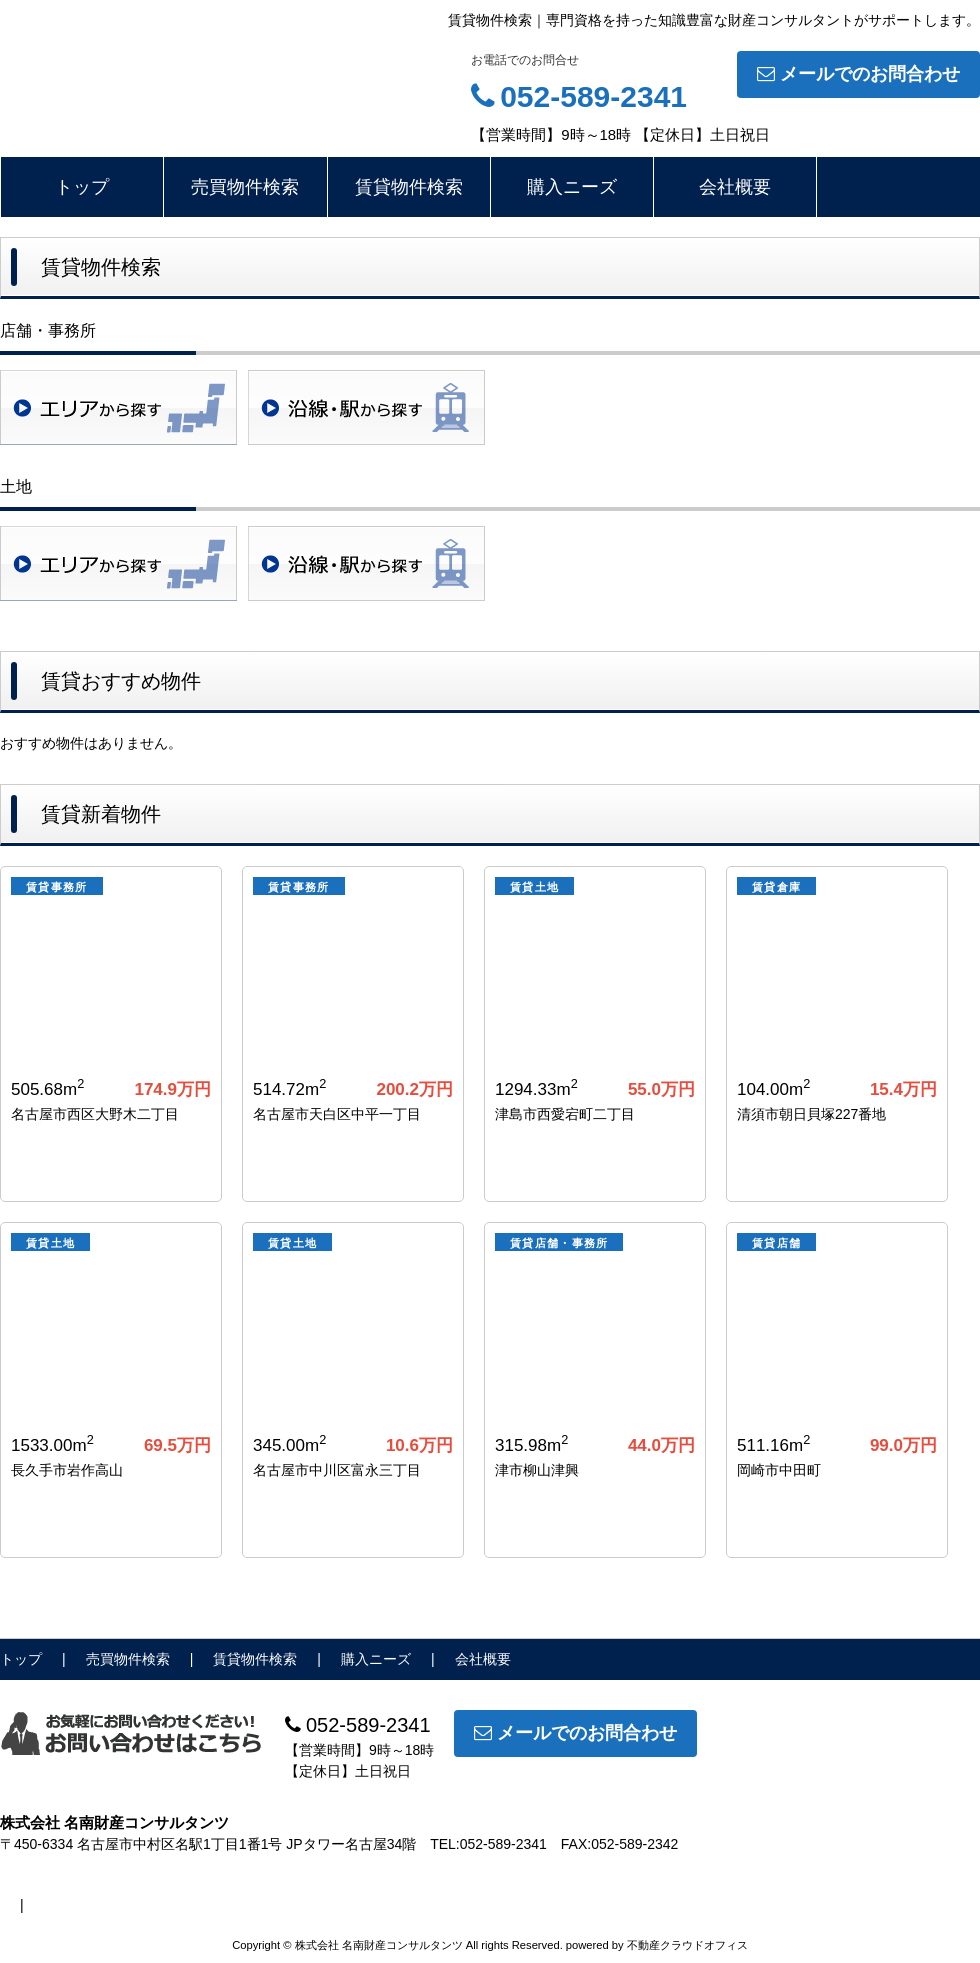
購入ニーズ (572, 187)
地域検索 (118, 407)
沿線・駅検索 (366, 407)
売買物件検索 (245, 187)
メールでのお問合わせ (858, 74)
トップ (82, 187)
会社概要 (735, 187)
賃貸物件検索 (409, 187)
